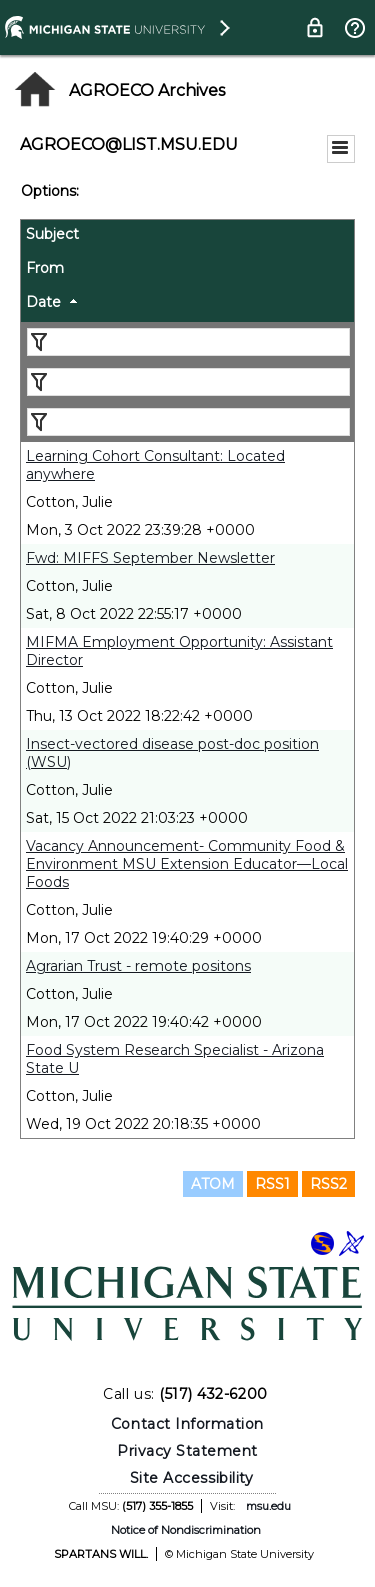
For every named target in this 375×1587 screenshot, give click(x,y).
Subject (52, 234)
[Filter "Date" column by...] (188, 422)
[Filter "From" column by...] (188, 382)
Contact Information (187, 1424)
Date (43, 302)
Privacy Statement (187, 1451)
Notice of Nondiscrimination (186, 1530)
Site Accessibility (192, 1478)
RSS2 (328, 1184)
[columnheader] (187, 237)
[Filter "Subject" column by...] (188, 342)
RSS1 (272, 1184)
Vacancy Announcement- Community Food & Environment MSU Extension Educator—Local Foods (187, 864)
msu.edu (268, 1506)
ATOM (213, 1184)
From (45, 268)
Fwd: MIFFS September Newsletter (150, 558)
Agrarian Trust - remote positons (138, 966)
